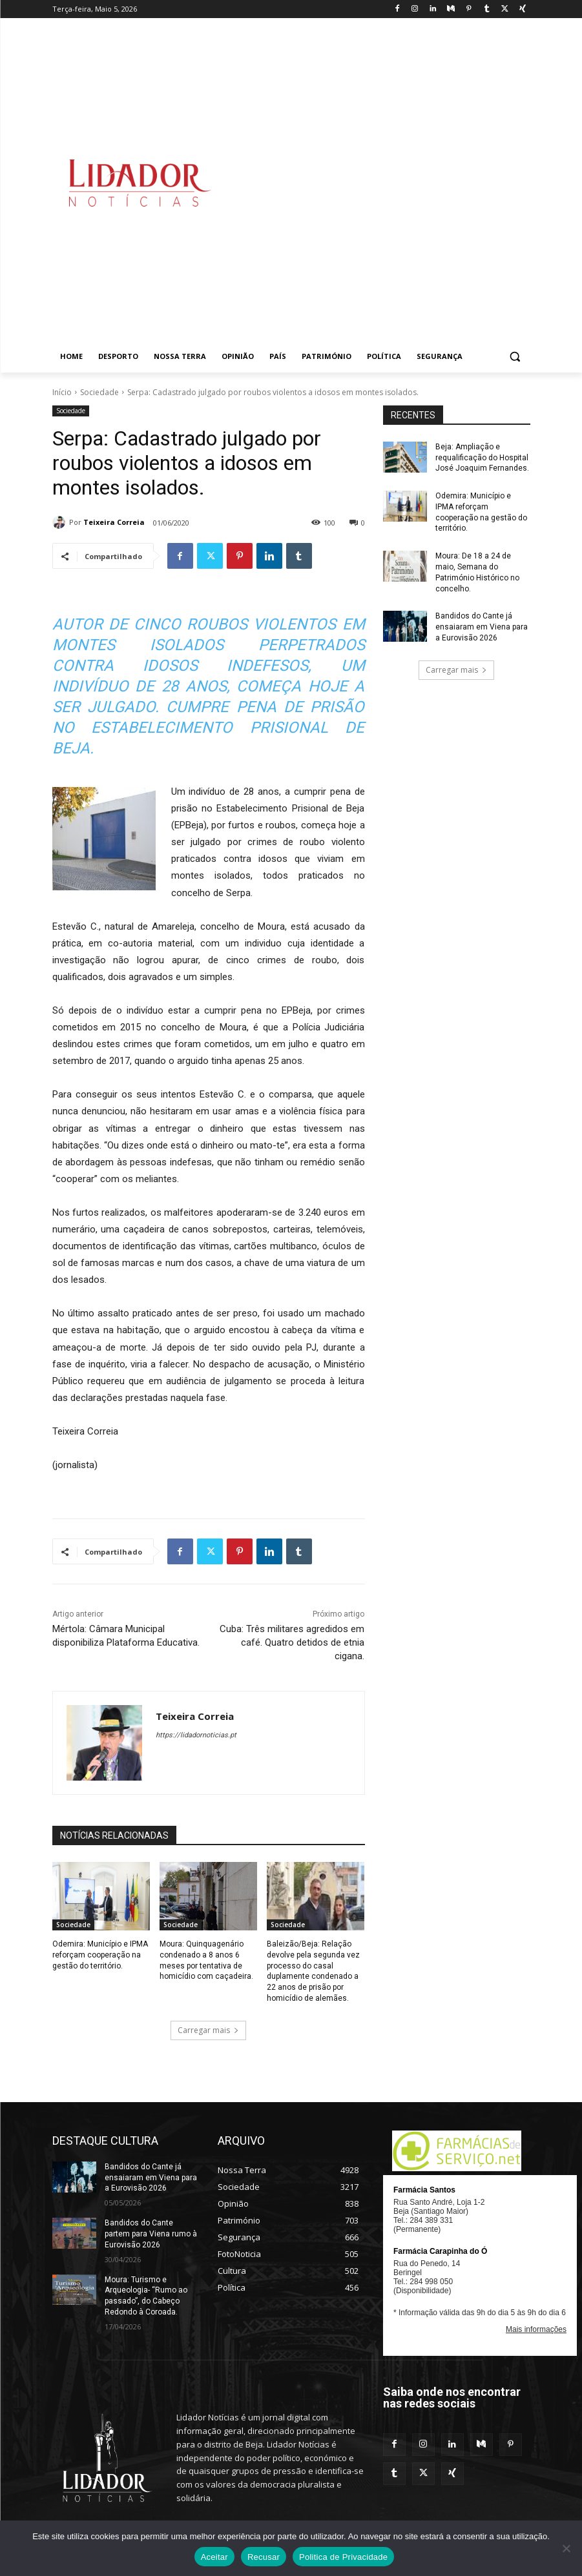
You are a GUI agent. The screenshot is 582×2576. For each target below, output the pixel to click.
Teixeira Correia (114, 522)
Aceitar (214, 2557)
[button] (515, 357)
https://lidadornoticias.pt (196, 1735)
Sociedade (99, 392)
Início (62, 392)
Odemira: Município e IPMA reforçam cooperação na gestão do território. (100, 1954)
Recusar (263, 2557)
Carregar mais (208, 2030)
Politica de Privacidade (343, 2557)
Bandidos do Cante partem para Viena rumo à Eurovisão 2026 (151, 2233)
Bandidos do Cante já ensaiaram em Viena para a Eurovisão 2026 (481, 626)
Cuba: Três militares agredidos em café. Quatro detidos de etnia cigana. (292, 1642)
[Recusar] (565, 2548)
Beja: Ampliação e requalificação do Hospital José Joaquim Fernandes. (482, 457)
